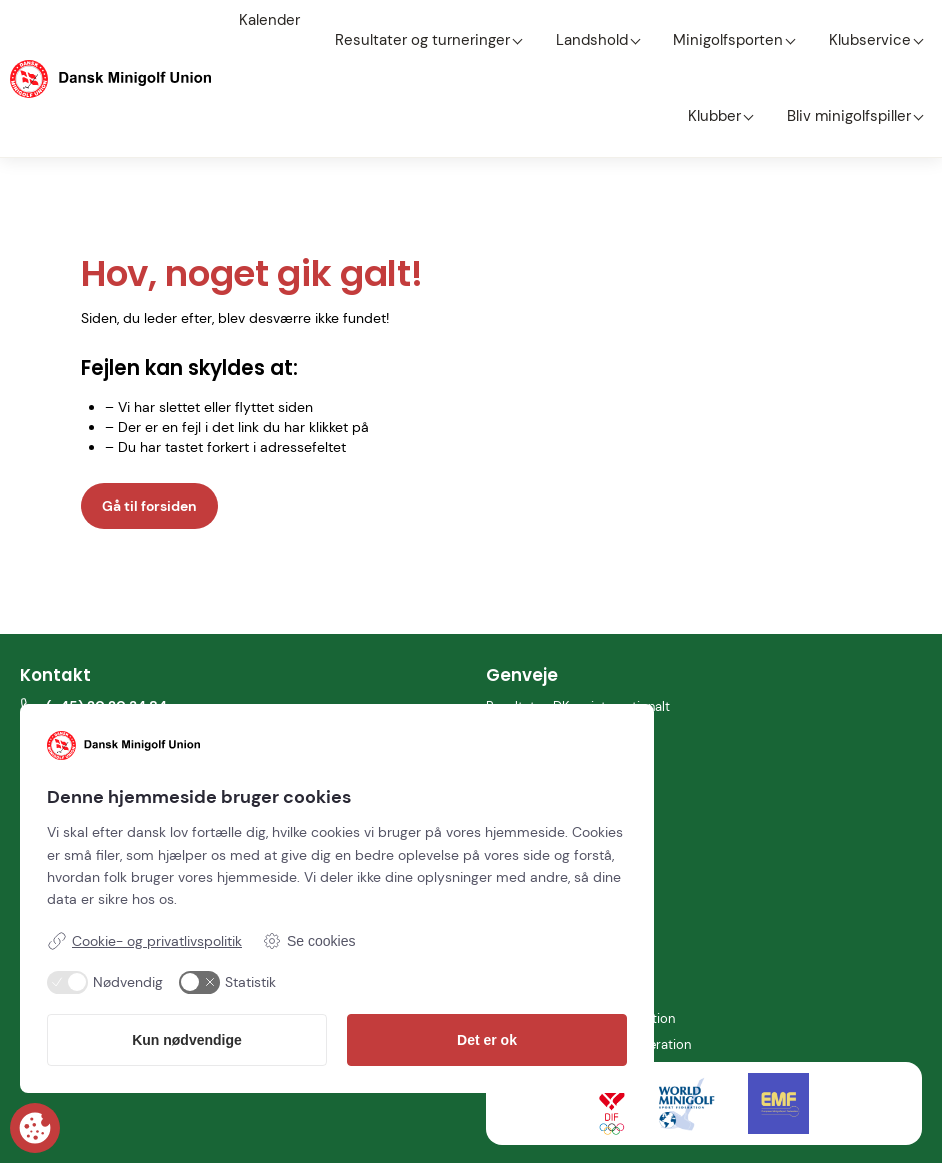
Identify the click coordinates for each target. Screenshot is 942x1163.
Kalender (279, 20)
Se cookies (308, 941)
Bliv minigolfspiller (859, 57)
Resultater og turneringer (412, 20)
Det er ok (487, 1040)
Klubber (894, 20)
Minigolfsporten (679, 20)
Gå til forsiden (149, 427)
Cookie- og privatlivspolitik (144, 941)
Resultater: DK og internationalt (585, 627)
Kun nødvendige (187, 1040)
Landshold (562, 20)
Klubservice (801, 20)
